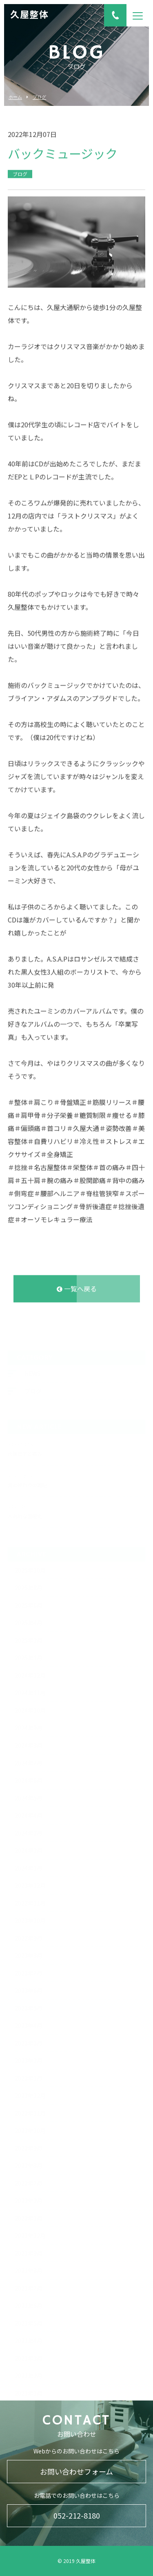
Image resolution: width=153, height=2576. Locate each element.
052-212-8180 (76, 2515)
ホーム (15, 97)
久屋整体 (29, 15)
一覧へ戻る (77, 1287)
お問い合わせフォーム (76, 2471)
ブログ (39, 97)
